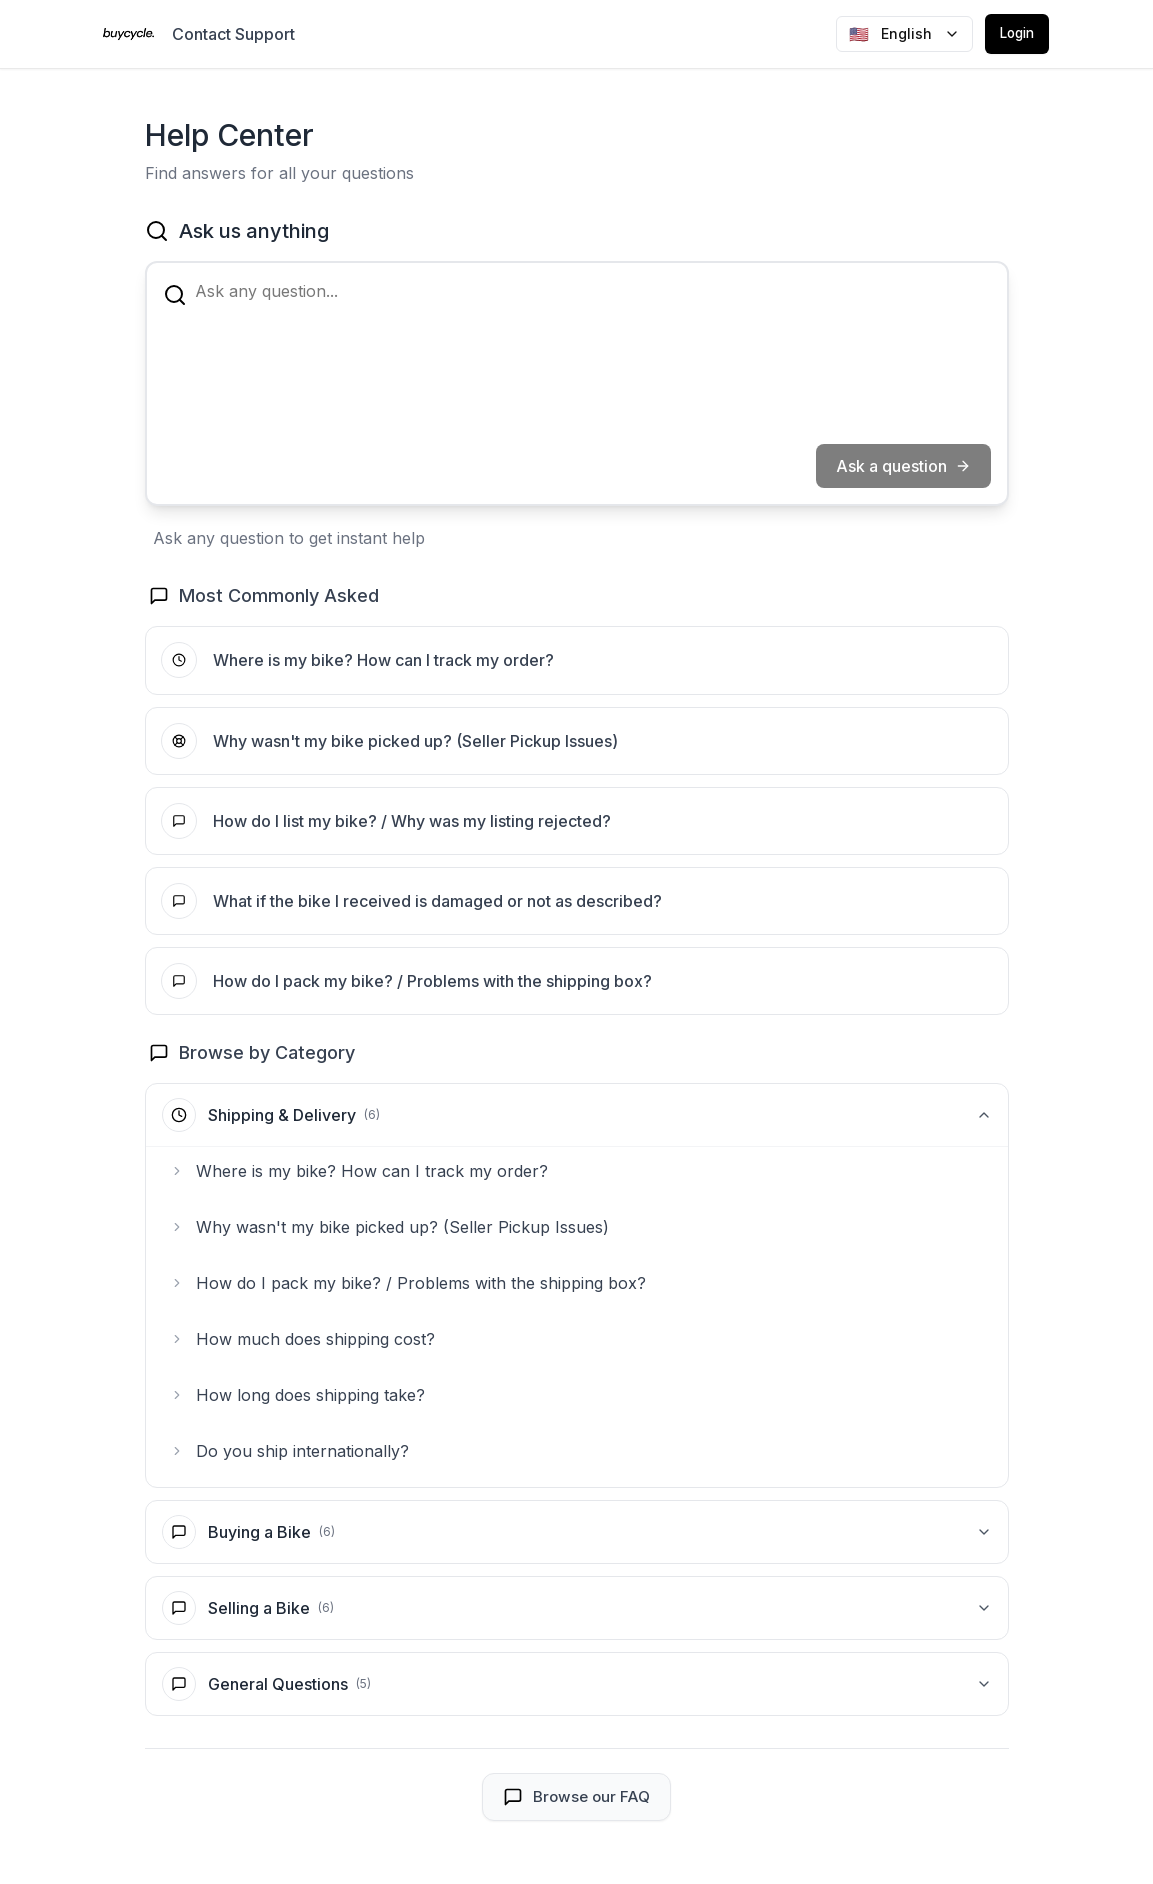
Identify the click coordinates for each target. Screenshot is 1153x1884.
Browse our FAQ (576, 1811)
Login (1013, 33)
